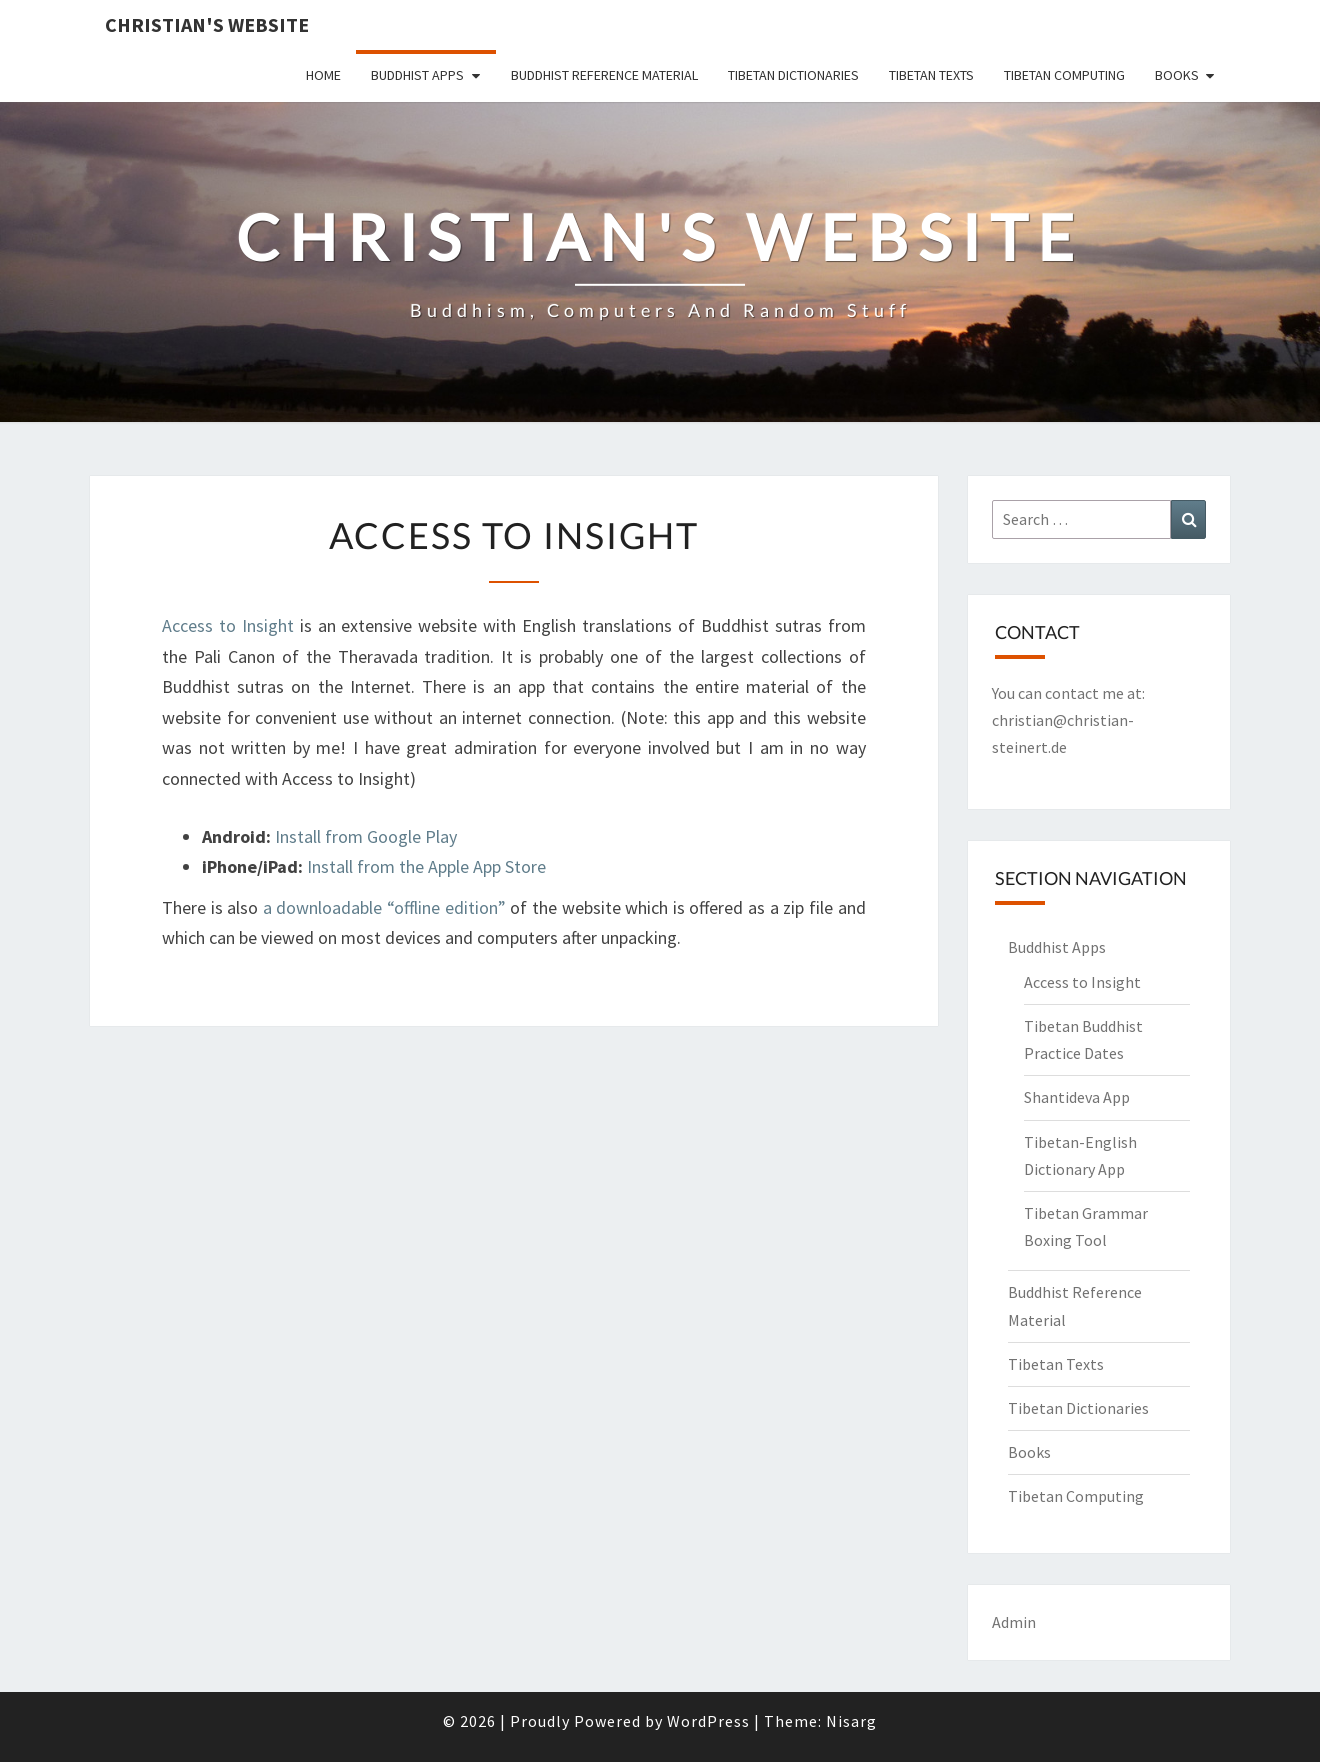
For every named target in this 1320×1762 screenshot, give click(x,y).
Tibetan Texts (931, 75)
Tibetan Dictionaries (793, 75)
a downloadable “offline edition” (384, 907)
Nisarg (851, 1721)
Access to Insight (228, 625)
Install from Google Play (366, 836)
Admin (1014, 1622)
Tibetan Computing (1064, 75)
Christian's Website (207, 24)
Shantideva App (1077, 1097)
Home (323, 75)
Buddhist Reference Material (604, 75)
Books (1177, 75)
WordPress (708, 1721)
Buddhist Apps (417, 75)
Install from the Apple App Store (426, 866)
